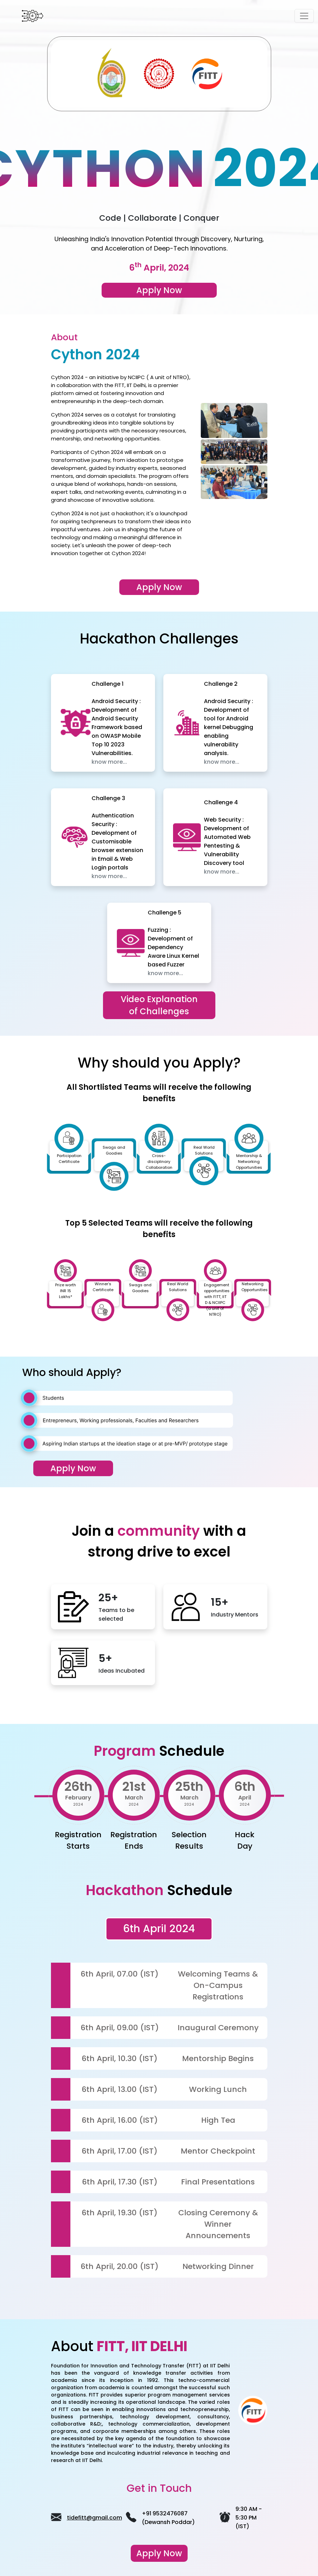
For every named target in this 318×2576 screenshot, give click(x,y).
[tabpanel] (159, 2112)
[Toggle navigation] (304, 16)
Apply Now (159, 587)
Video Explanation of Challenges (159, 1005)
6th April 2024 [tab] (159, 1928)
